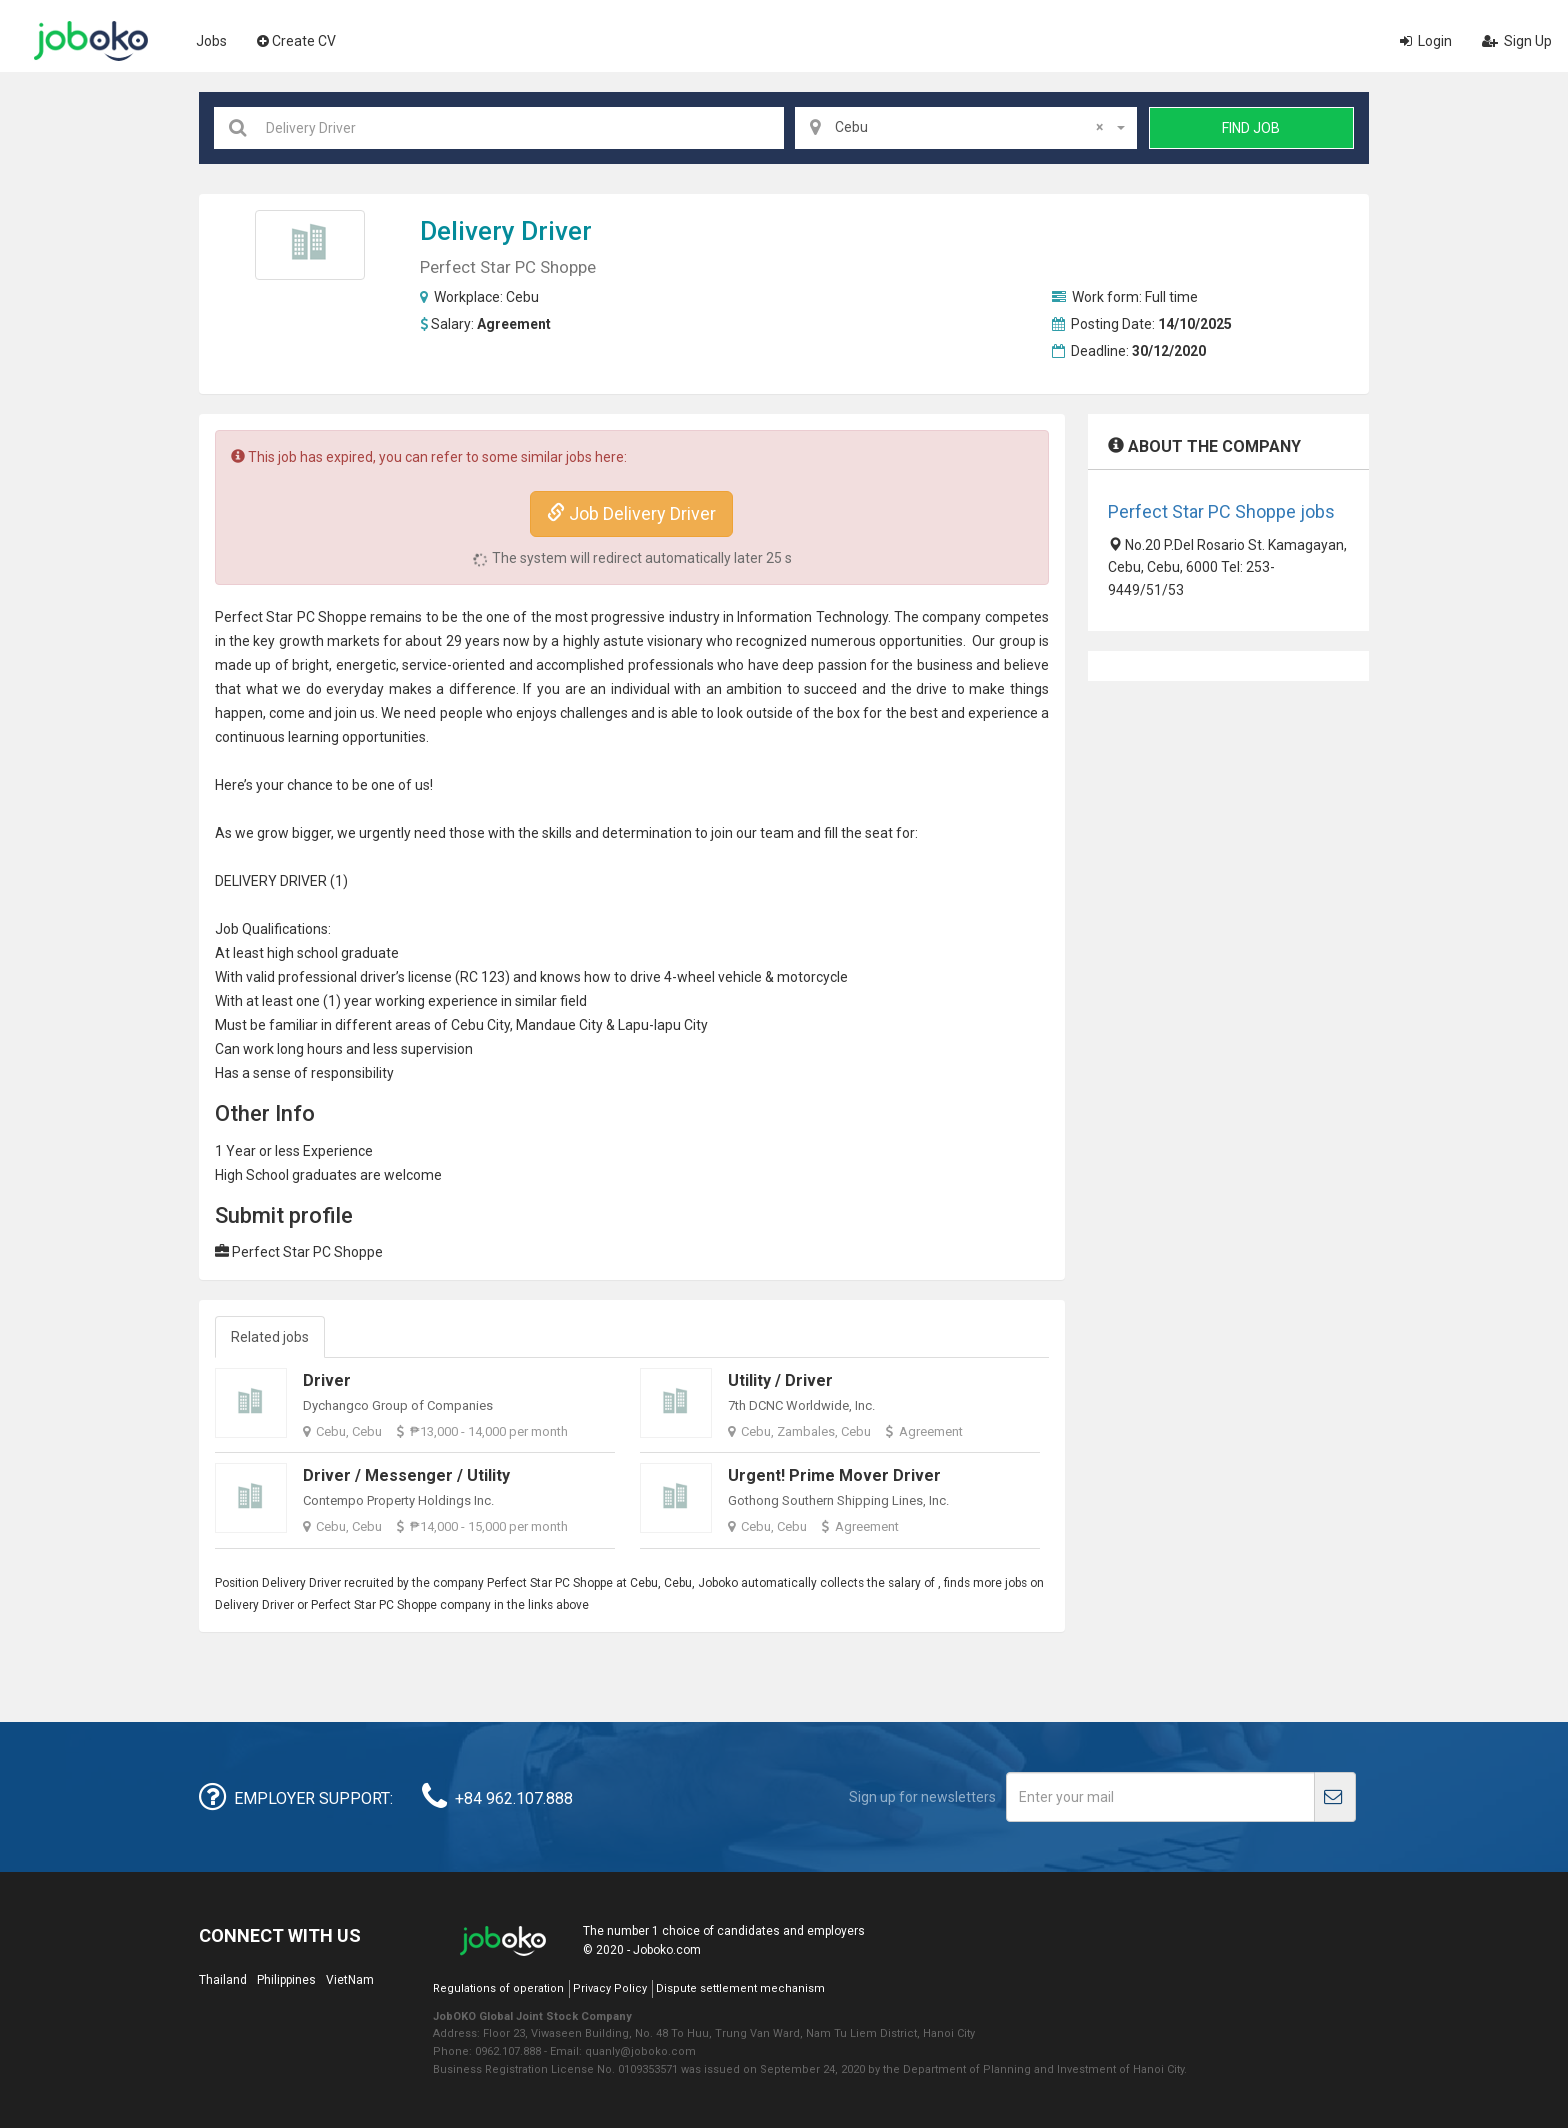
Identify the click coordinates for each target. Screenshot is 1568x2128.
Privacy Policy (610, 1988)
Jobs (211, 41)
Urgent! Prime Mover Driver (834, 1475)
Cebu (522, 297)
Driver (327, 1380)
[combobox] (966, 128)
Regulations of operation (498, 1988)
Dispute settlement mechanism (740, 1988)
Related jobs (270, 1337)
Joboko (91, 41)
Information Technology (812, 617)
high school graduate (333, 953)
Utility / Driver (780, 1380)
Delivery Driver (506, 231)
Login (1426, 41)
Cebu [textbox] (969, 127)
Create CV (296, 41)
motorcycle (812, 977)
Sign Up (1517, 41)
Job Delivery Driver (631, 513)
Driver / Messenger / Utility (406, 1475)
